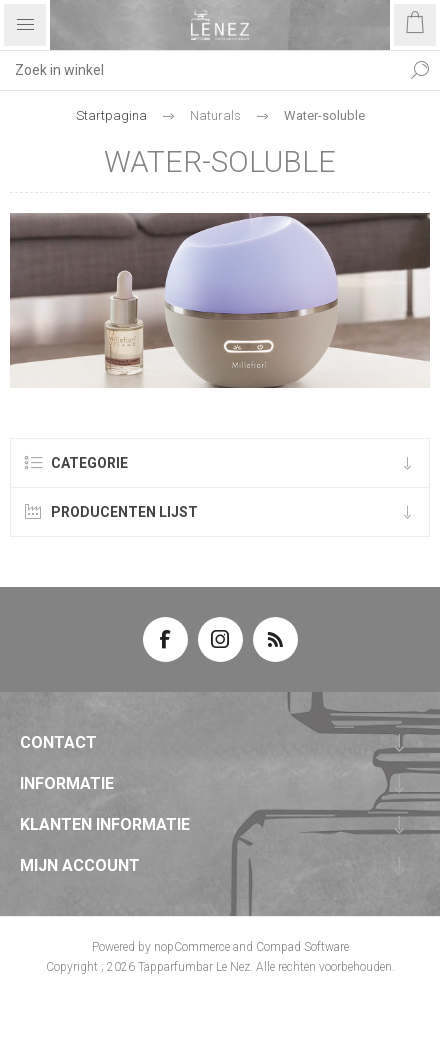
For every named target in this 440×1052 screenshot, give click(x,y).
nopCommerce (192, 947)
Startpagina (111, 115)
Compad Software (302, 947)
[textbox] (200, 70)
